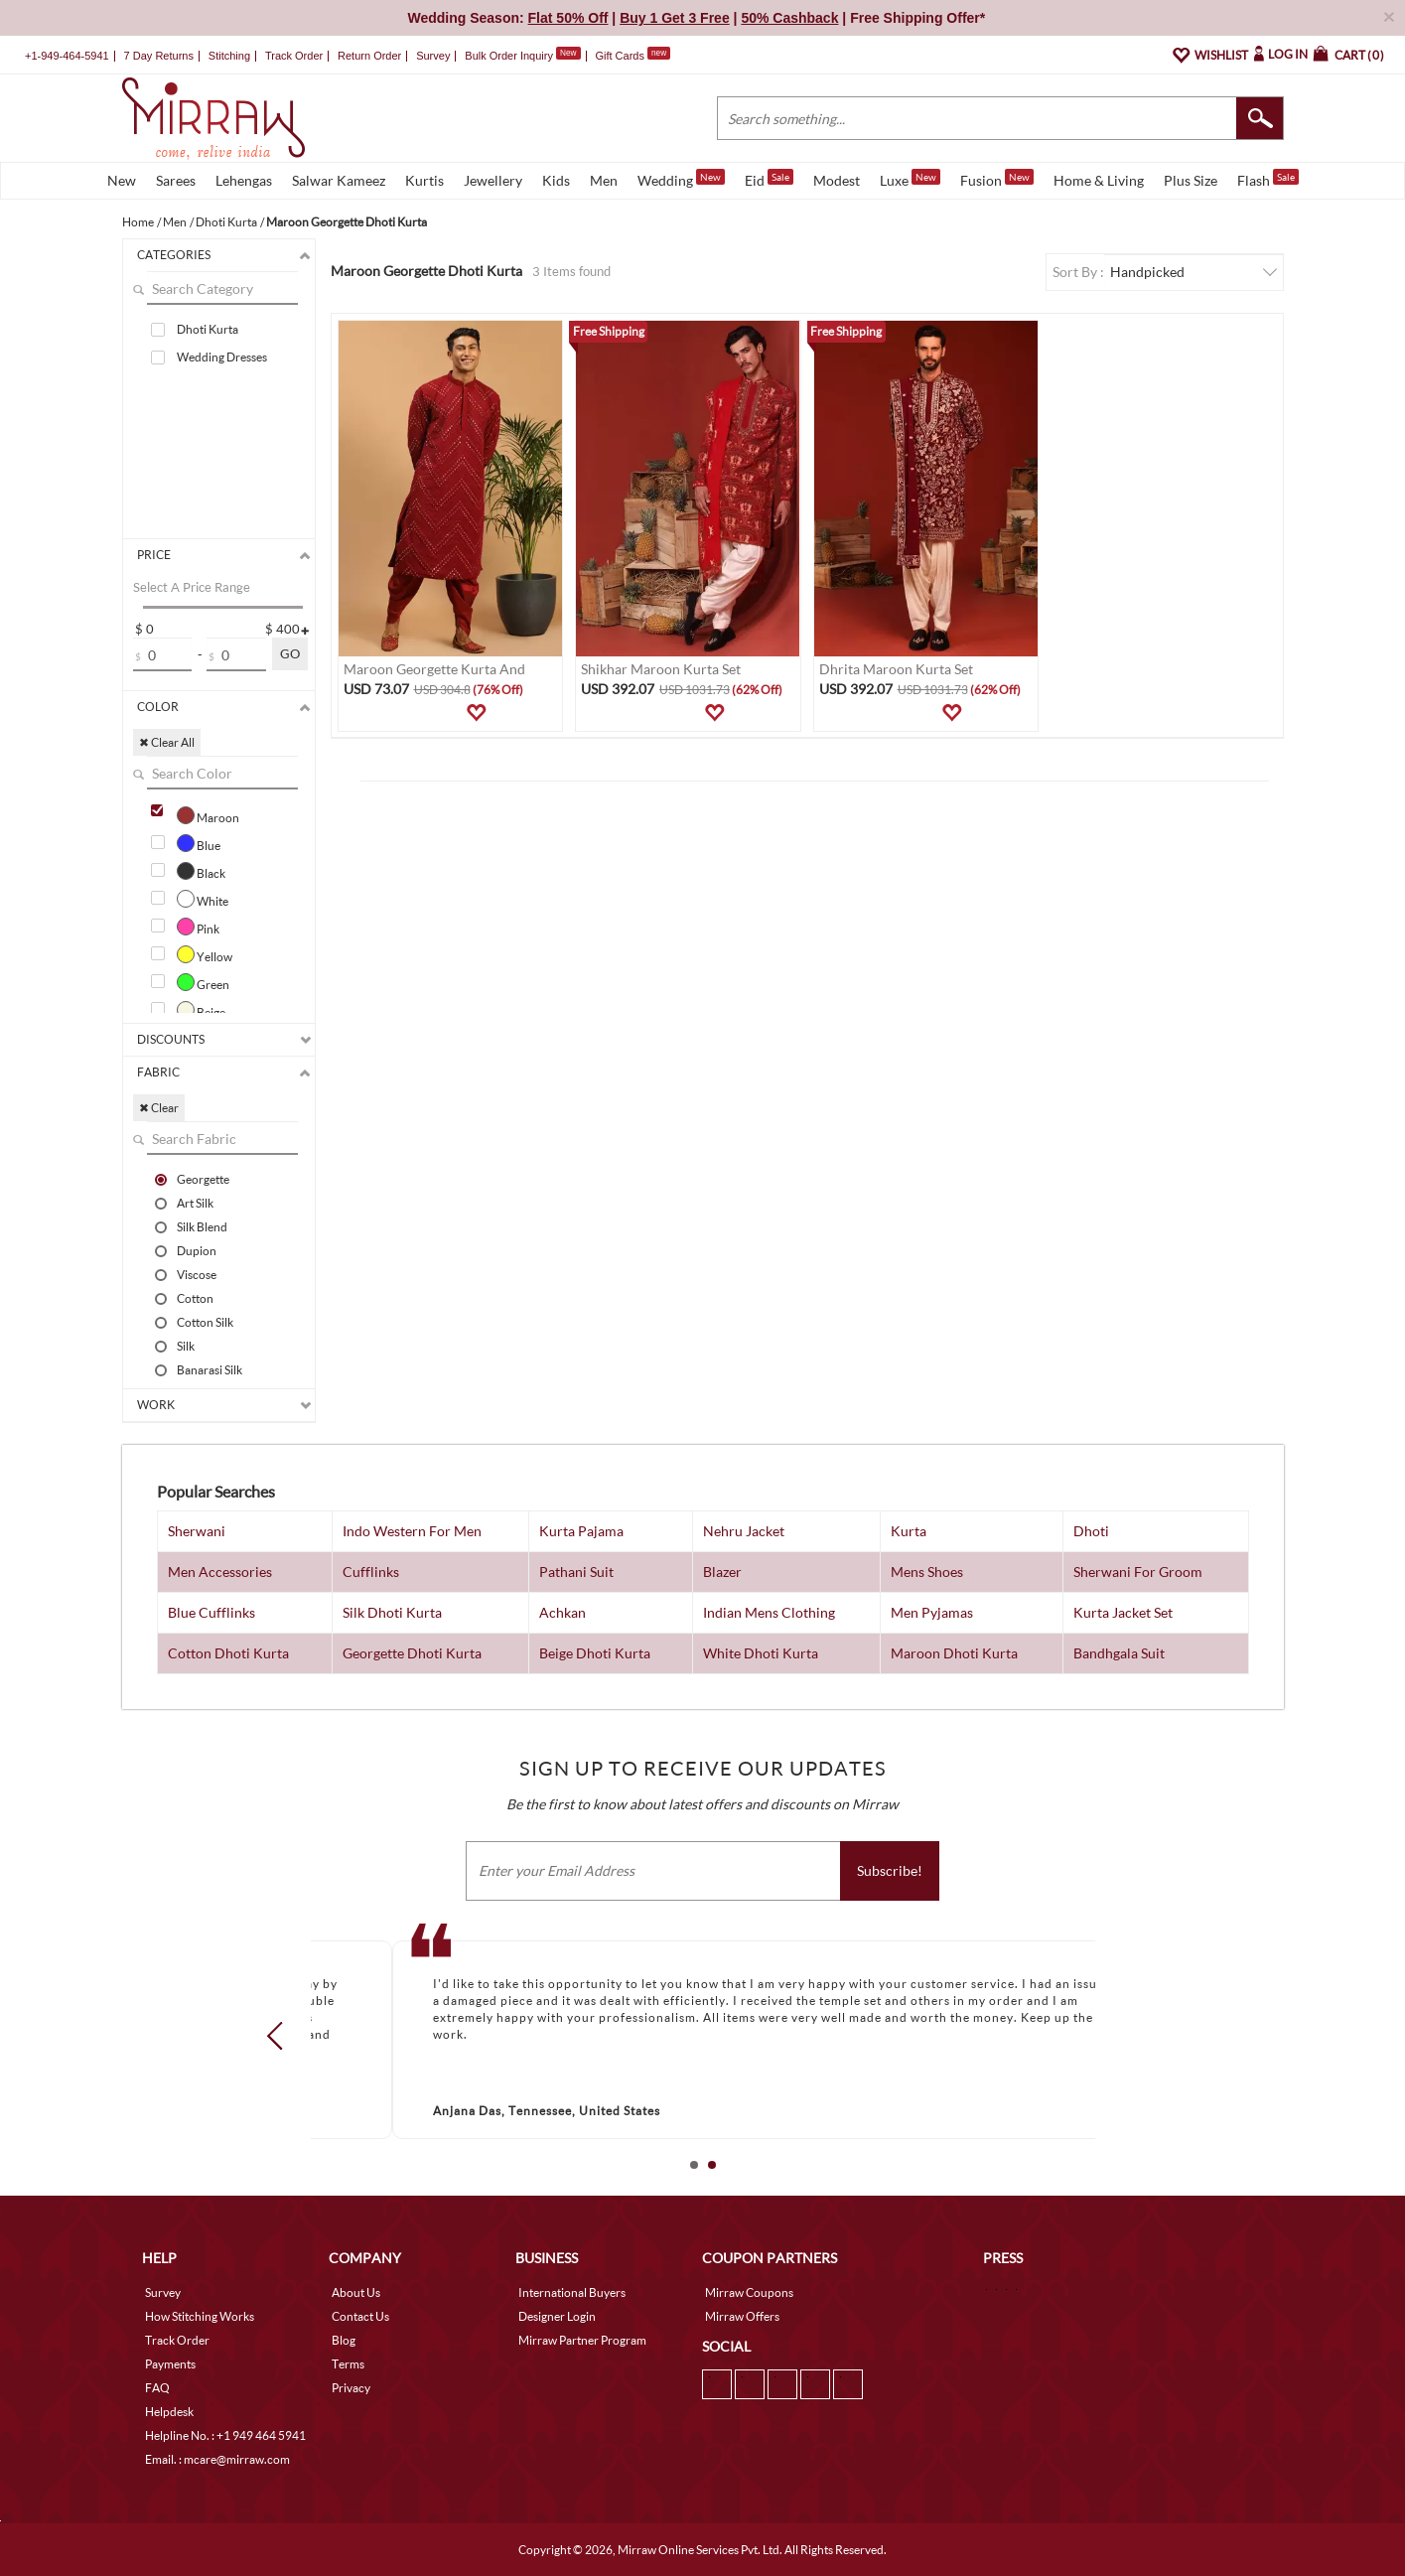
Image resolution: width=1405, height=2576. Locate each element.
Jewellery (493, 180)
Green (203, 982)
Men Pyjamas (932, 1612)
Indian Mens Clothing (769, 1612)
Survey (433, 56)
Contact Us (360, 2316)
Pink (198, 926)
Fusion (997, 179)
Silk (186, 1346)
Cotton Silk (205, 1322)
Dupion (196, 1250)
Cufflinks (371, 1571)
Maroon (208, 815)
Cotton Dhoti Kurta (228, 1653)
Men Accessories (220, 1571)
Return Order (369, 56)
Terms (348, 2364)
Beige (201, 1010)
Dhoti (1091, 1530)
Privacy (351, 2387)
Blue (198, 843)
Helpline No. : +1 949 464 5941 (225, 2435)
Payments (170, 2364)
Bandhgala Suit (1119, 1653)
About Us (356, 2292)
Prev (280, 2036)
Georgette (203, 1179)
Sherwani (196, 1530)
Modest (836, 180)
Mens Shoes (927, 1571)
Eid (769, 179)
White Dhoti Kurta (760, 1653)
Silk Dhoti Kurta (392, 1612)
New (121, 180)
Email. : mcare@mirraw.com (217, 2459)
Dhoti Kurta (207, 329)
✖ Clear (159, 1107)
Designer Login (557, 2316)
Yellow (204, 954)
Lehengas (243, 180)
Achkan (562, 1612)
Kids (556, 180)
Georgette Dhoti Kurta (412, 1653)
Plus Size (1190, 180)
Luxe (910, 179)
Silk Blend (202, 1226)
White (202, 899)
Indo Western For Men (412, 1530)
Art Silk (195, 1203)
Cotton (195, 1298)
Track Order (294, 56)
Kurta (908, 1530)
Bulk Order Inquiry (509, 56)
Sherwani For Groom (1137, 1571)
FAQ (157, 2387)
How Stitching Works (199, 2316)
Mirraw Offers (742, 2316)
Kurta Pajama (581, 1530)
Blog (343, 2340)
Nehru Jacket (743, 1530)
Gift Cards (632, 56)
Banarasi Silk (209, 1369)
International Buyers (572, 2292)
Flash (1268, 179)
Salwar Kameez (338, 180)
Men (604, 180)
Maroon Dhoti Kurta (954, 1653)
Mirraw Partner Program (582, 2340)
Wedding (681, 179)
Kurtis (424, 180)
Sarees (176, 180)
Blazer (722, 1571)
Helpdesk (169, 2411)
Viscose (196, 1274)
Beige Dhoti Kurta (594, 1653)
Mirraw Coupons (749, 2292)
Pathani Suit (576, 1571)
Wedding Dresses (222, 357)
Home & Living (1099, 180)
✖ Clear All (167, 742)
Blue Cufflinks (211, 1612)
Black (201, 871)
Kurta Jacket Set (1123, 1612)
